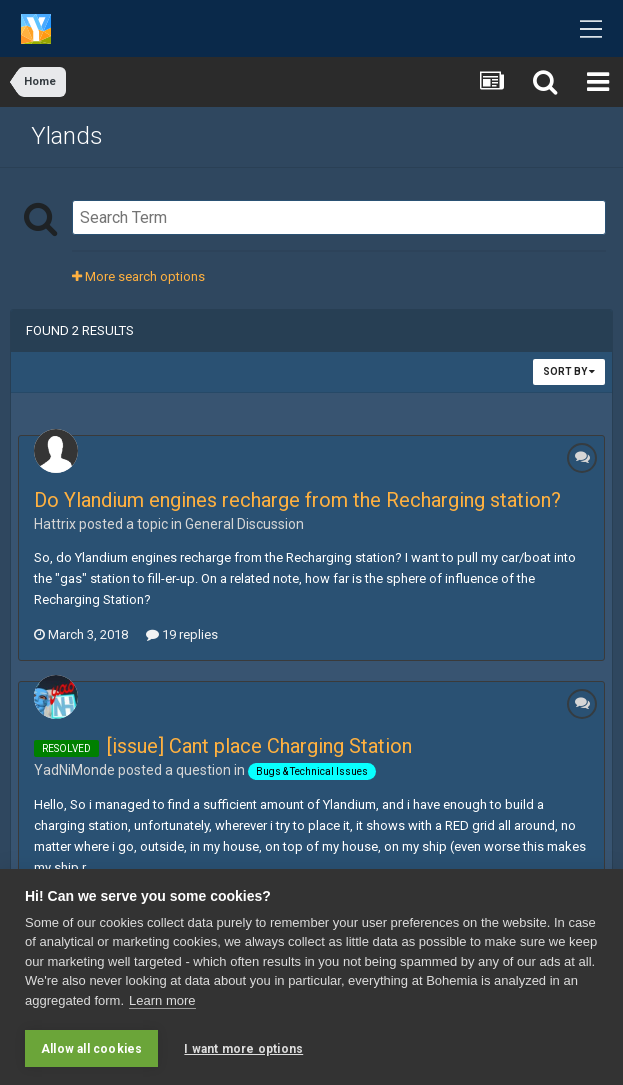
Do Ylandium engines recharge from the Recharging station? (297, 500)
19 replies (182, 634)
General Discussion (244, 524)
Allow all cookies (91, 1049)
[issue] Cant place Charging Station (259, 746)
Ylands (67, 136)
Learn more (162, 1000)
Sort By (569, 371)
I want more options (243, 1049)
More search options (138, 276)
